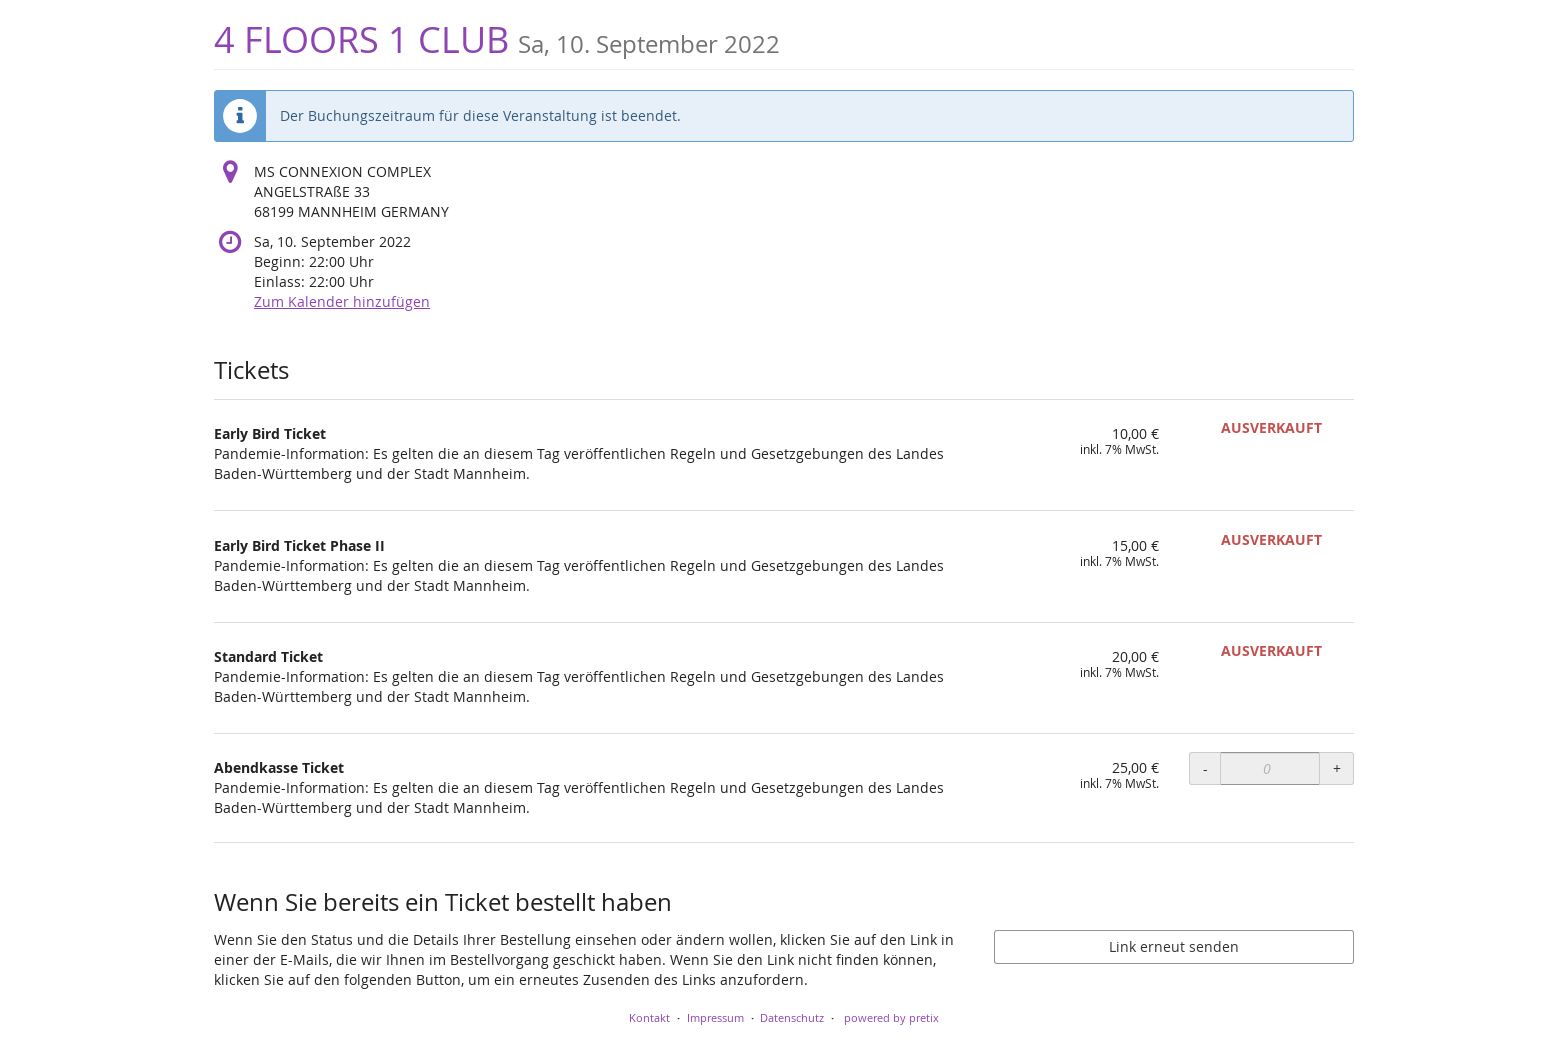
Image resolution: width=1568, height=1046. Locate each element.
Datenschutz (792, 1017)
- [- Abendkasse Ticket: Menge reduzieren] (1205, 768)
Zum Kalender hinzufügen (342, 301)
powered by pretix (891, 1017)
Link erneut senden (1174, 946)
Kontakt (649, 1017)
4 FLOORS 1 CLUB (497, 39)
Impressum (715, 1017)
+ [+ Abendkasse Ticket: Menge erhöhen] (1337, 768)
